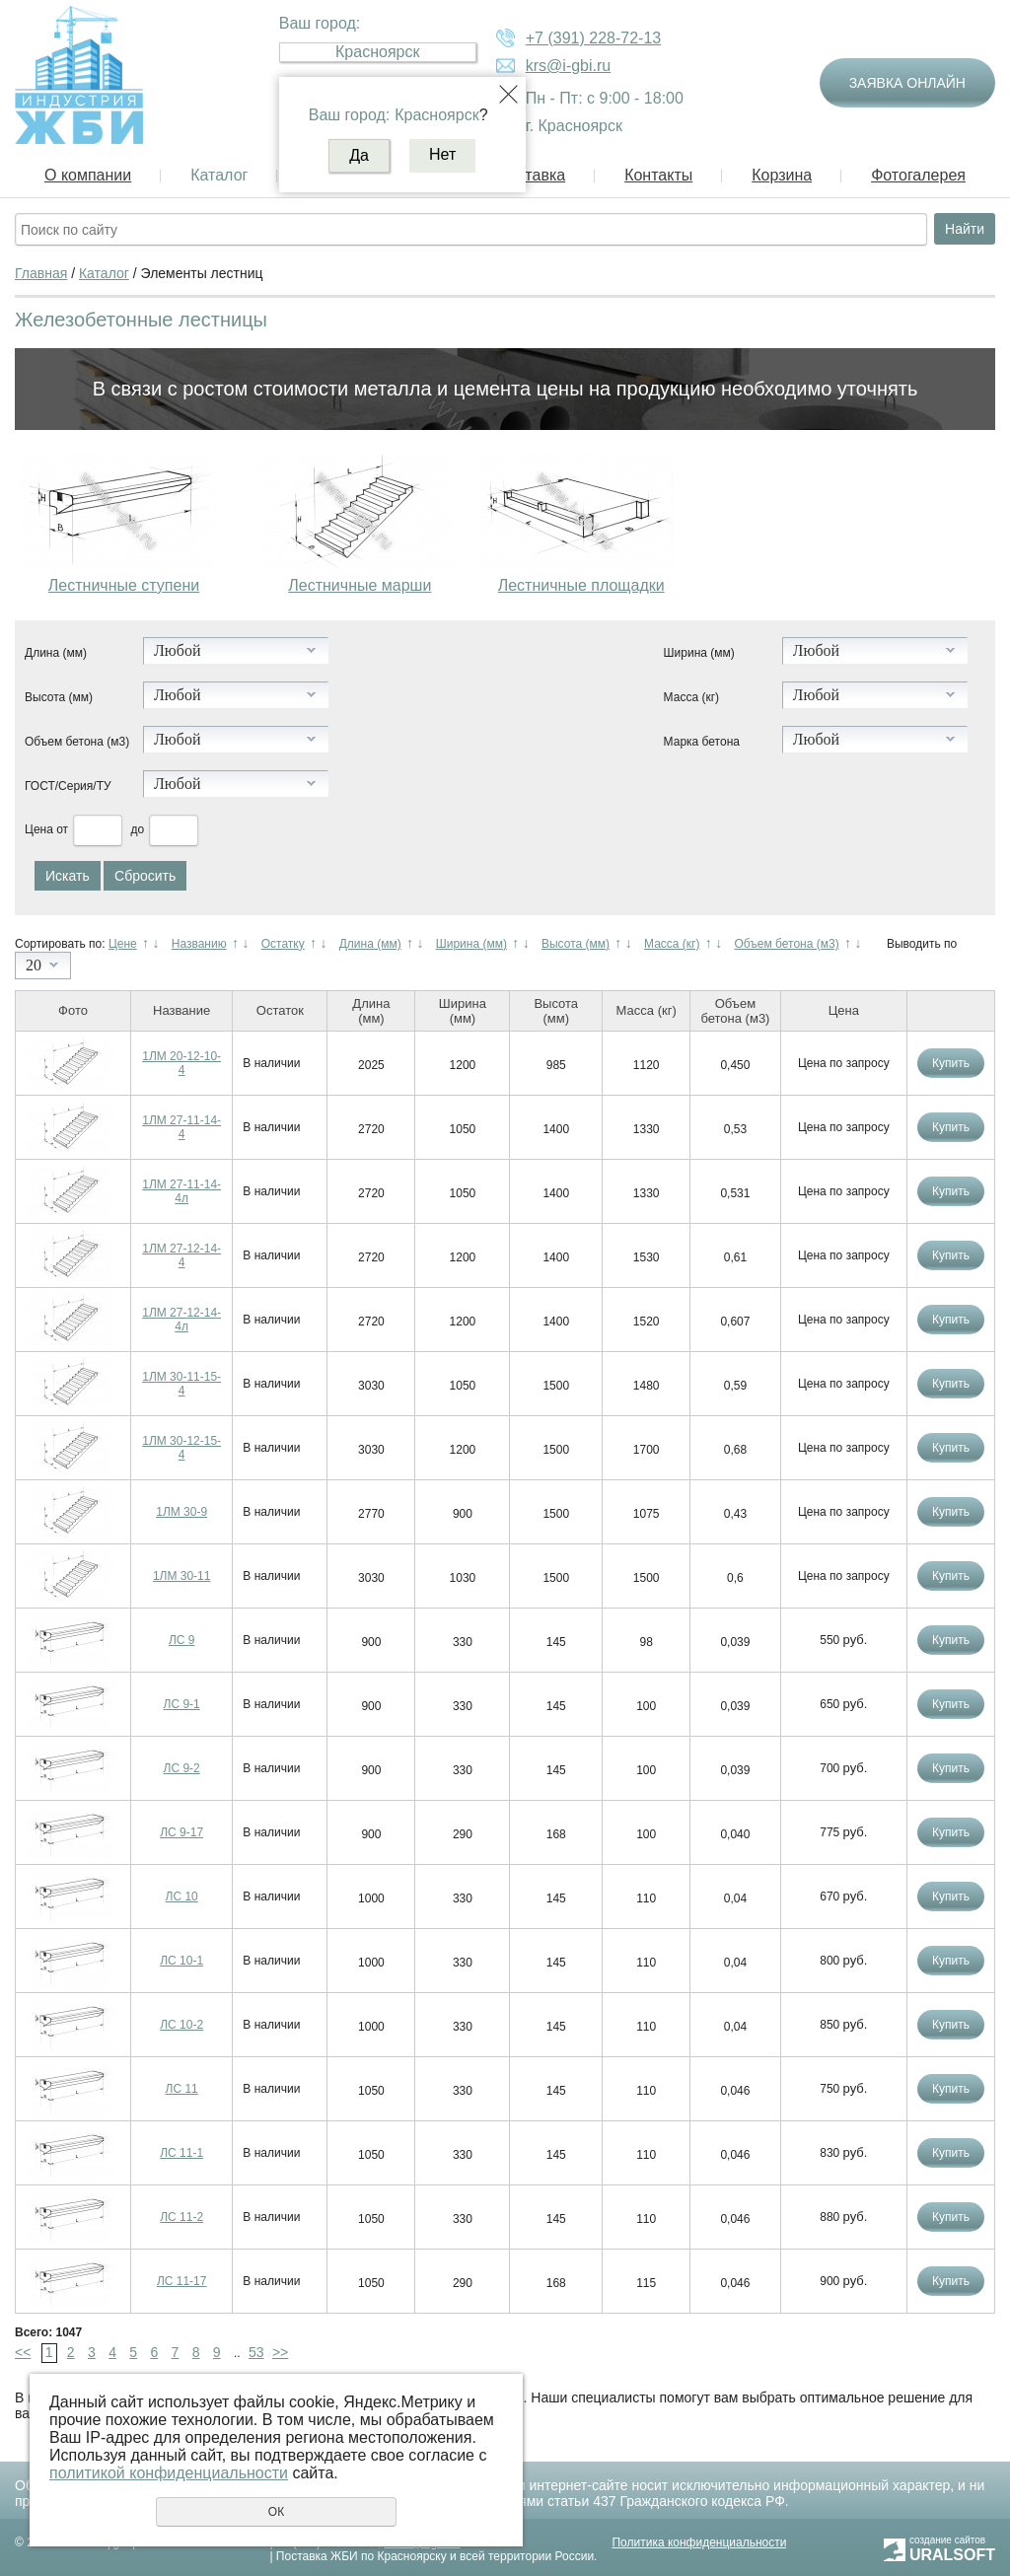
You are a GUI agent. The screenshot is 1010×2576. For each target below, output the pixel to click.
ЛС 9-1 (182, 1704)
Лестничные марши (359, 585)
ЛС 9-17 (181, 1832)
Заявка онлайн (907, 83)
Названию (199, 944)
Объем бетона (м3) (77, 742)
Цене (122, 944)
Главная (41, 273)
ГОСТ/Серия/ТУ (68, 786)
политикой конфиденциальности (168, 2473)
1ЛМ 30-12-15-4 (181, 1448)
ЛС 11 (182, 2089)
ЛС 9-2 (182, 1768)
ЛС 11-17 (182, 2281)
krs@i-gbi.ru (568, 65)
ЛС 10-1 (181, 1961)
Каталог (219, 175)
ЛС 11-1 (181, 2153)
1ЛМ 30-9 (181, 1512)
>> (280, 2352)
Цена (39, 829)
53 (256, 2352)
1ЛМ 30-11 (182, 1576)
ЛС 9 (182, 1640)
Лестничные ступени (123, 585)
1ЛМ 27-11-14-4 (181, 1127)
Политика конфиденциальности (699, 2542)
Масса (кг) (691, 697)
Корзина (782, 175)
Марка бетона (702, 742)
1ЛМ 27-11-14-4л (181, 1191)
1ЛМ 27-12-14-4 (181, 1255)
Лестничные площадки (581, 585)
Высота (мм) (59, 697)
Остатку (283, 944)
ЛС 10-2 (181, 2025)
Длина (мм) (56, 653)
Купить (951, 1063)
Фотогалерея (918, 175)
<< (23, 2352)
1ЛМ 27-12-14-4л (181, 1319)
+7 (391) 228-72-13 (593, 38)
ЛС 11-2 (181, 2217)
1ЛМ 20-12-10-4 (181, 1063)
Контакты (658, 175)
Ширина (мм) (699, 653)
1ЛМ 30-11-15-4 (181, 1383)
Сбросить (145, 876)
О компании (87, 175)
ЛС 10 (182, 1896)
